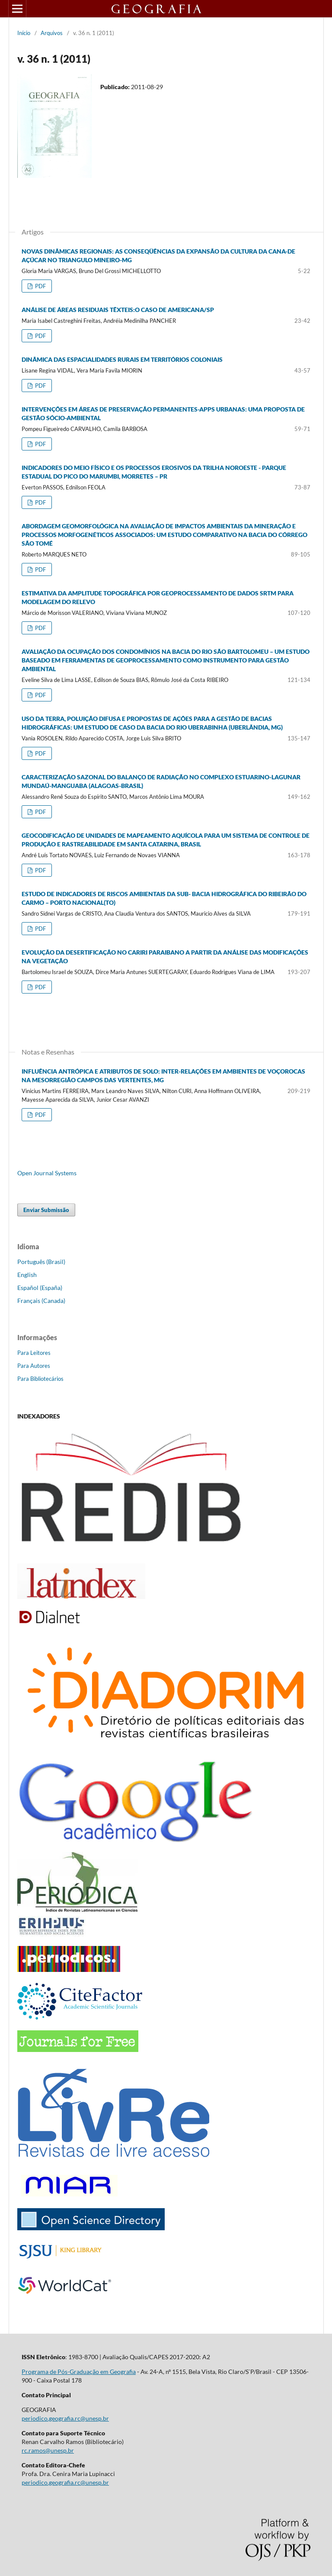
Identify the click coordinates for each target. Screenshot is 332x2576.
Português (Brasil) (41, 1261)
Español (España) (39, 1287)
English (27, 1274)
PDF (40, 286)
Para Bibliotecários (40, 1378)
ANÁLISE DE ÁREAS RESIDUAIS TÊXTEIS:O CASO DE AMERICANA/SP (118, 309)
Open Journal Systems (47, 1173)
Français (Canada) (41, 1300)
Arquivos (52, 32)
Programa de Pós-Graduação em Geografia (79, 2371)
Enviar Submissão (46, 1209)
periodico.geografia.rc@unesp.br (65, 2418)
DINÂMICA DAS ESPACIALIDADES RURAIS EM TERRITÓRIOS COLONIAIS (122, 359)
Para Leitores (34, 1352)
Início (23, 32)
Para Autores (33, 1365)
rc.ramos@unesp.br (48, 2450)
